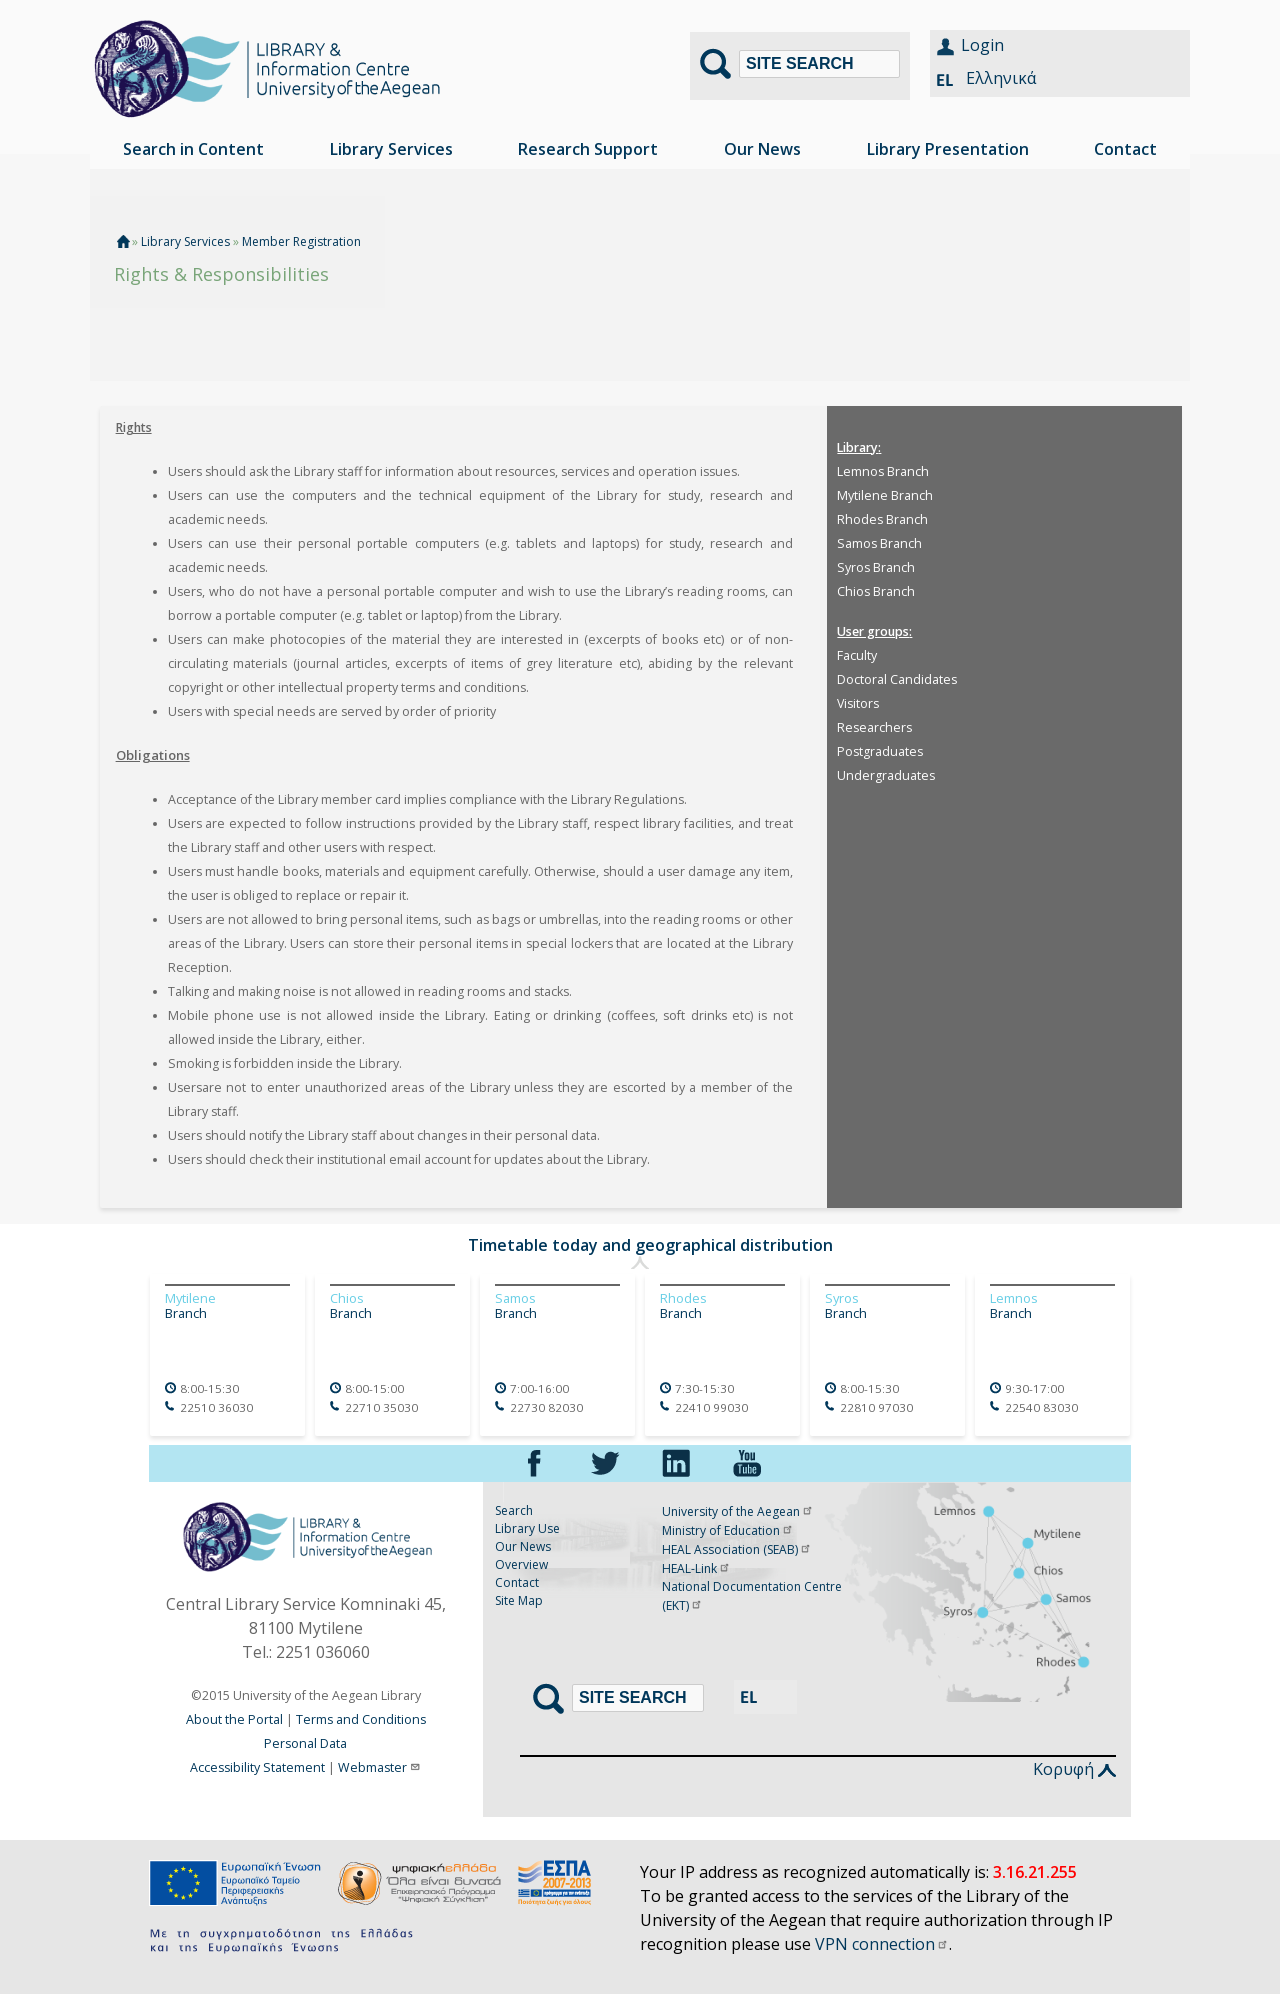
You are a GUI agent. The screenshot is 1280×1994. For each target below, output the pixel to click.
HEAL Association (737, 1549)
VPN (882, 1944)
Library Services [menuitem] (391, 149)
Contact (517, 1582)
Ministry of (728, 1530)
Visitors (858, 703)
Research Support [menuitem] (588, 149)
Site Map (519, 1600)
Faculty (857, 655)
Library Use (527, 1528)
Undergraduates (886, 775)
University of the (738, 1511)
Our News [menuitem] (762, 149)
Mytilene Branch (885, 495)
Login (982, 45)
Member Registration (301, 241)
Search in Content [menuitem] (193, 149)
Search (514, 1510)
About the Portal (234, 1719)
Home (123, 241)
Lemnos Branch (883, 471)
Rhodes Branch (882, 519)
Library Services (187, 241)
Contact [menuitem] (1125, 149)
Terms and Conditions (361, 1719)
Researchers (874, 727)
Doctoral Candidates (897, 679)
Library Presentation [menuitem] (948, 149)
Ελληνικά (1001, 78)
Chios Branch (876, 591)
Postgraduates (880, 751)
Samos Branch (879, 543)
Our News (523, 1546)
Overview (521, 1564)
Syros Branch (876, 567)
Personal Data (305, 1743)
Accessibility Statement (257, 1767)
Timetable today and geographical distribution (650, 1245)
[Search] (819, 64)
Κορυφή (1074, 1769)
